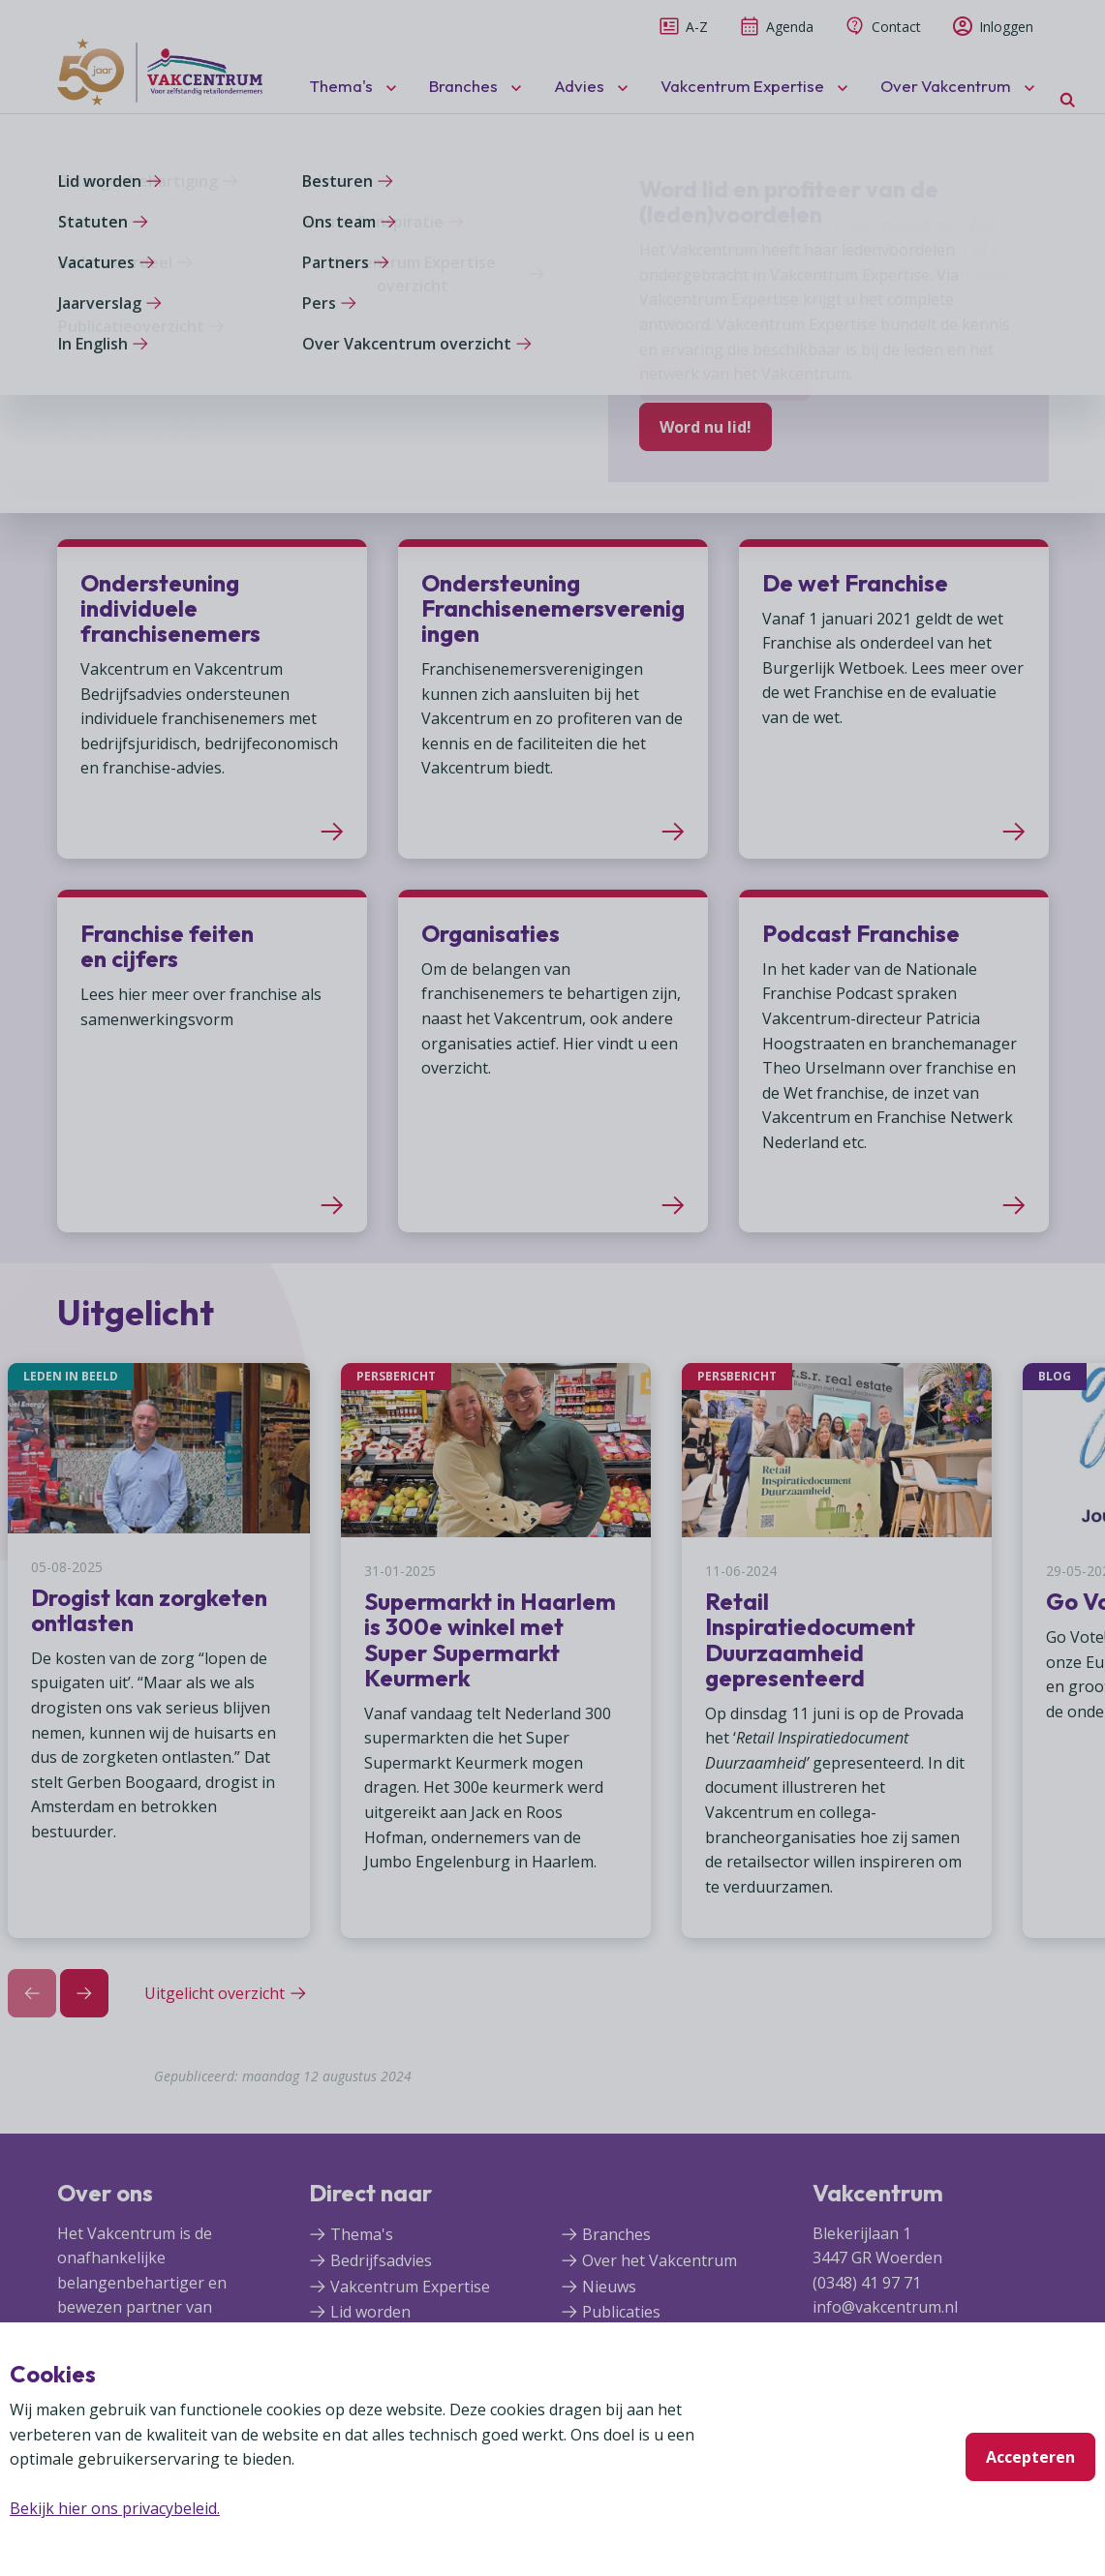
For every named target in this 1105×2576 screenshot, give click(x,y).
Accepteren (1030, 2457)
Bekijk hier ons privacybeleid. (115, 2508)
